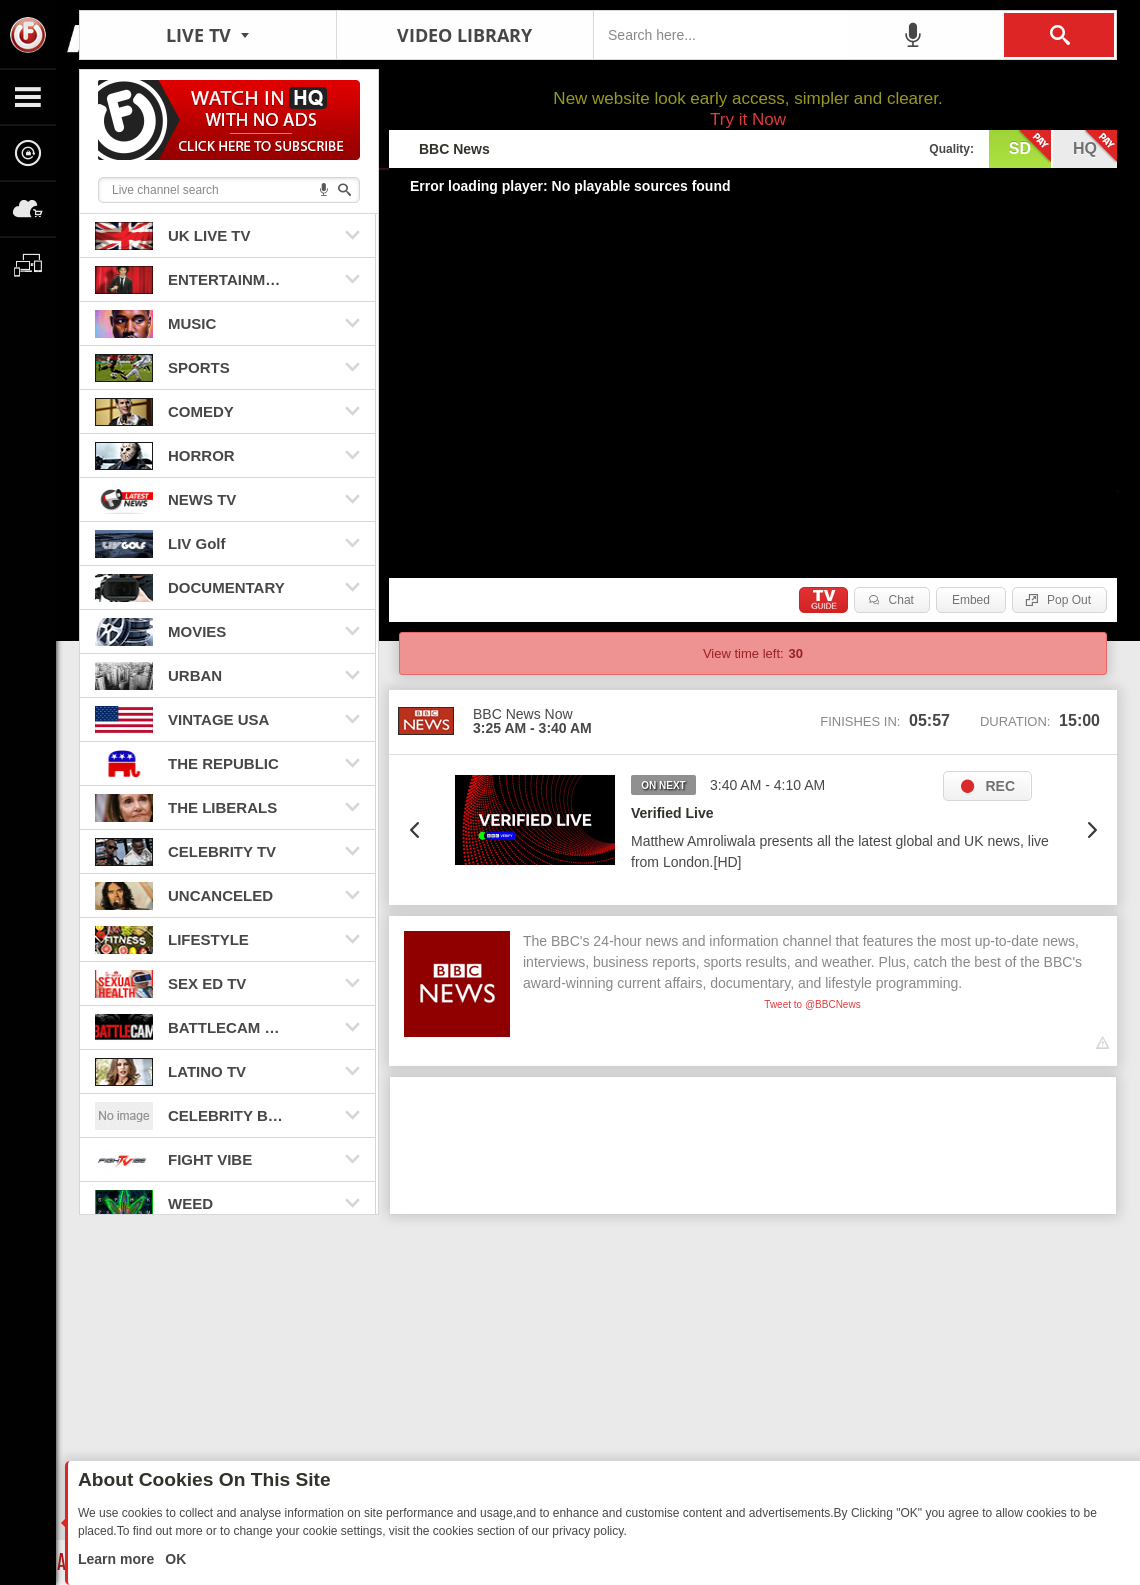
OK (173, 1559)
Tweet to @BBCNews (812, 1004)
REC (1000, 786)
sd (1030, 147)
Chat (901, 600)
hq (1095, 147)
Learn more (118, 1559)
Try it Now (748, 119)
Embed (971, 600)
